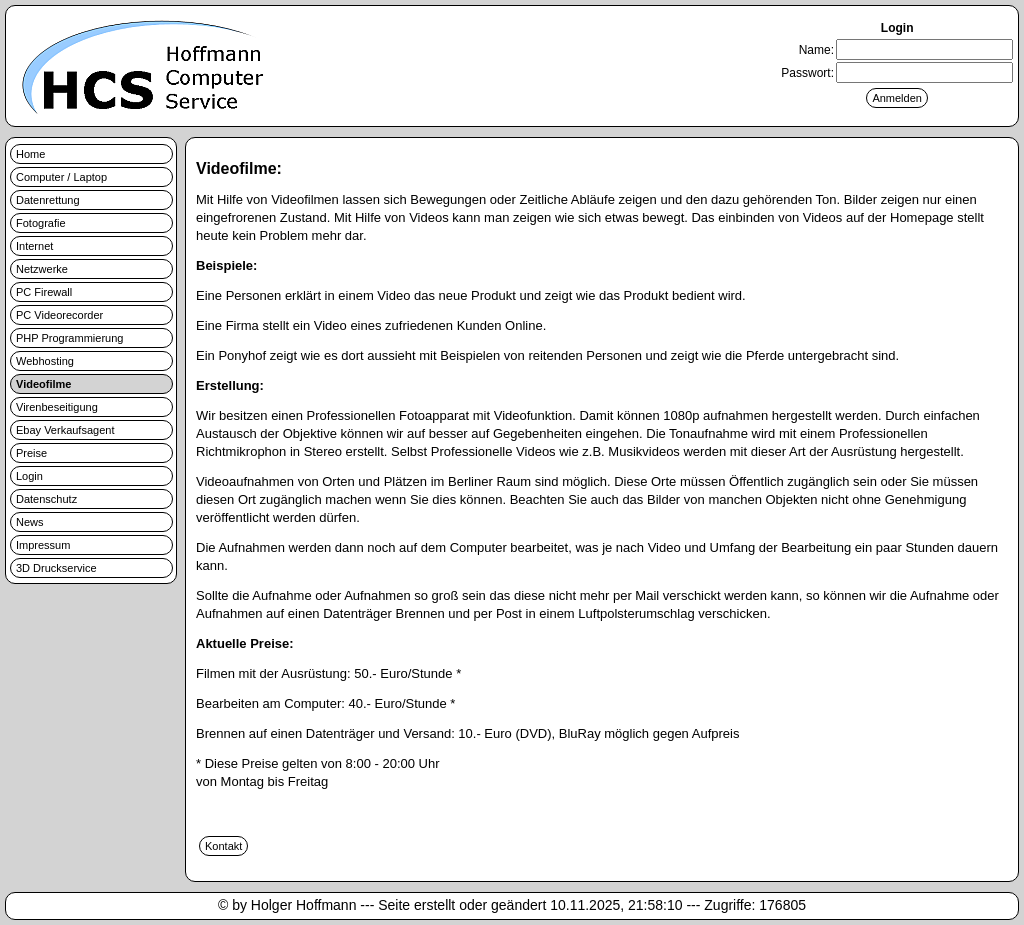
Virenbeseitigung (57, 407)
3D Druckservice (56, 568)
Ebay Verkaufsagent (65, 430)
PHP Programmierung (69, 338)
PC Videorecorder (59, 315)
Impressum (43, 545)
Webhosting (45, 361)
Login (29, 476)
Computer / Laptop (61, 177)
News (30, 522)
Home (30, 154)
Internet (34, 246)
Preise (31, 453)
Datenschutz (46, 499)
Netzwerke (42, 269)
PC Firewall (44, 292)
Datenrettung (48, 200)
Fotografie (41, 223)
